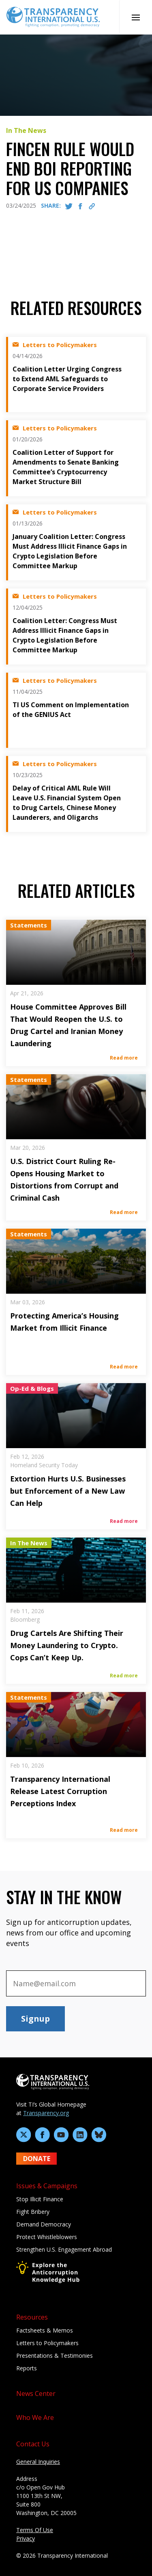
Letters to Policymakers (47, 2343)
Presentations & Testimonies (54, 2355)
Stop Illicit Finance (39, 2199)
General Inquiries (38, 2461)
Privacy (25, 2538)
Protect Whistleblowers (46, 2237)
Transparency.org (46, 2113)
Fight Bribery (32, 2211)
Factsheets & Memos (44, 2330)
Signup (35, 2018)
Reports (26, 2368)
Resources (32, 2317)
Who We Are (35, 2417)
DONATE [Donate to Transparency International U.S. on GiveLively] (36, 2158)
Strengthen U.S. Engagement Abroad (64, 2249)
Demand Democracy (43, 2224)
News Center (36, 2393)
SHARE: (51, 205)
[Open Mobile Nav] (135, 17)
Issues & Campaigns (46, 2185)
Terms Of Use (34, 2530)
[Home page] (53, 16)
